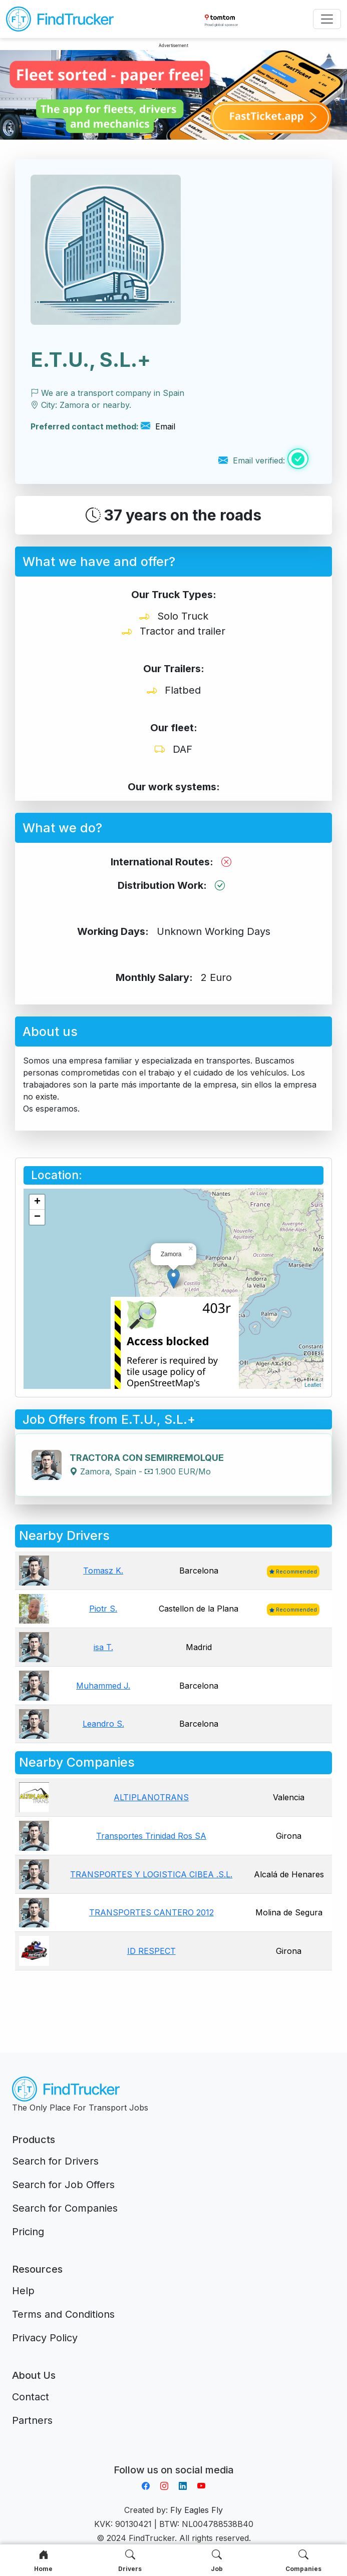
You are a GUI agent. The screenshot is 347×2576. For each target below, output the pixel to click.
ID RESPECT (151, 1951)
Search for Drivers (55, 2161)
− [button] (37, 1217)
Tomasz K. (103, 1571)
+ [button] (37, 1202)
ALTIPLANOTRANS (151, 1797)
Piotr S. (103, 1609)
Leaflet (312, 1385)
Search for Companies (65, 2208)
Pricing (28, 2232)
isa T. (103, 1647)
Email (158, 426)
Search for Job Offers (63, 2185)
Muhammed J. (103, 1686)
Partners (32, 2420)
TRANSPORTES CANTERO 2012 (151, 1912)
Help (23, 2291)
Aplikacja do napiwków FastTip (173, 2458)
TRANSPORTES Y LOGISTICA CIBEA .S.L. (151, 1874)
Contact (30, 2397)
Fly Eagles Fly (196, 2510)
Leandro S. (103, 1724)
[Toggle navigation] (327, 19)
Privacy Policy (45, 2338)
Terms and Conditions (63, 2314)
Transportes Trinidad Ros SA (151, 1836)
